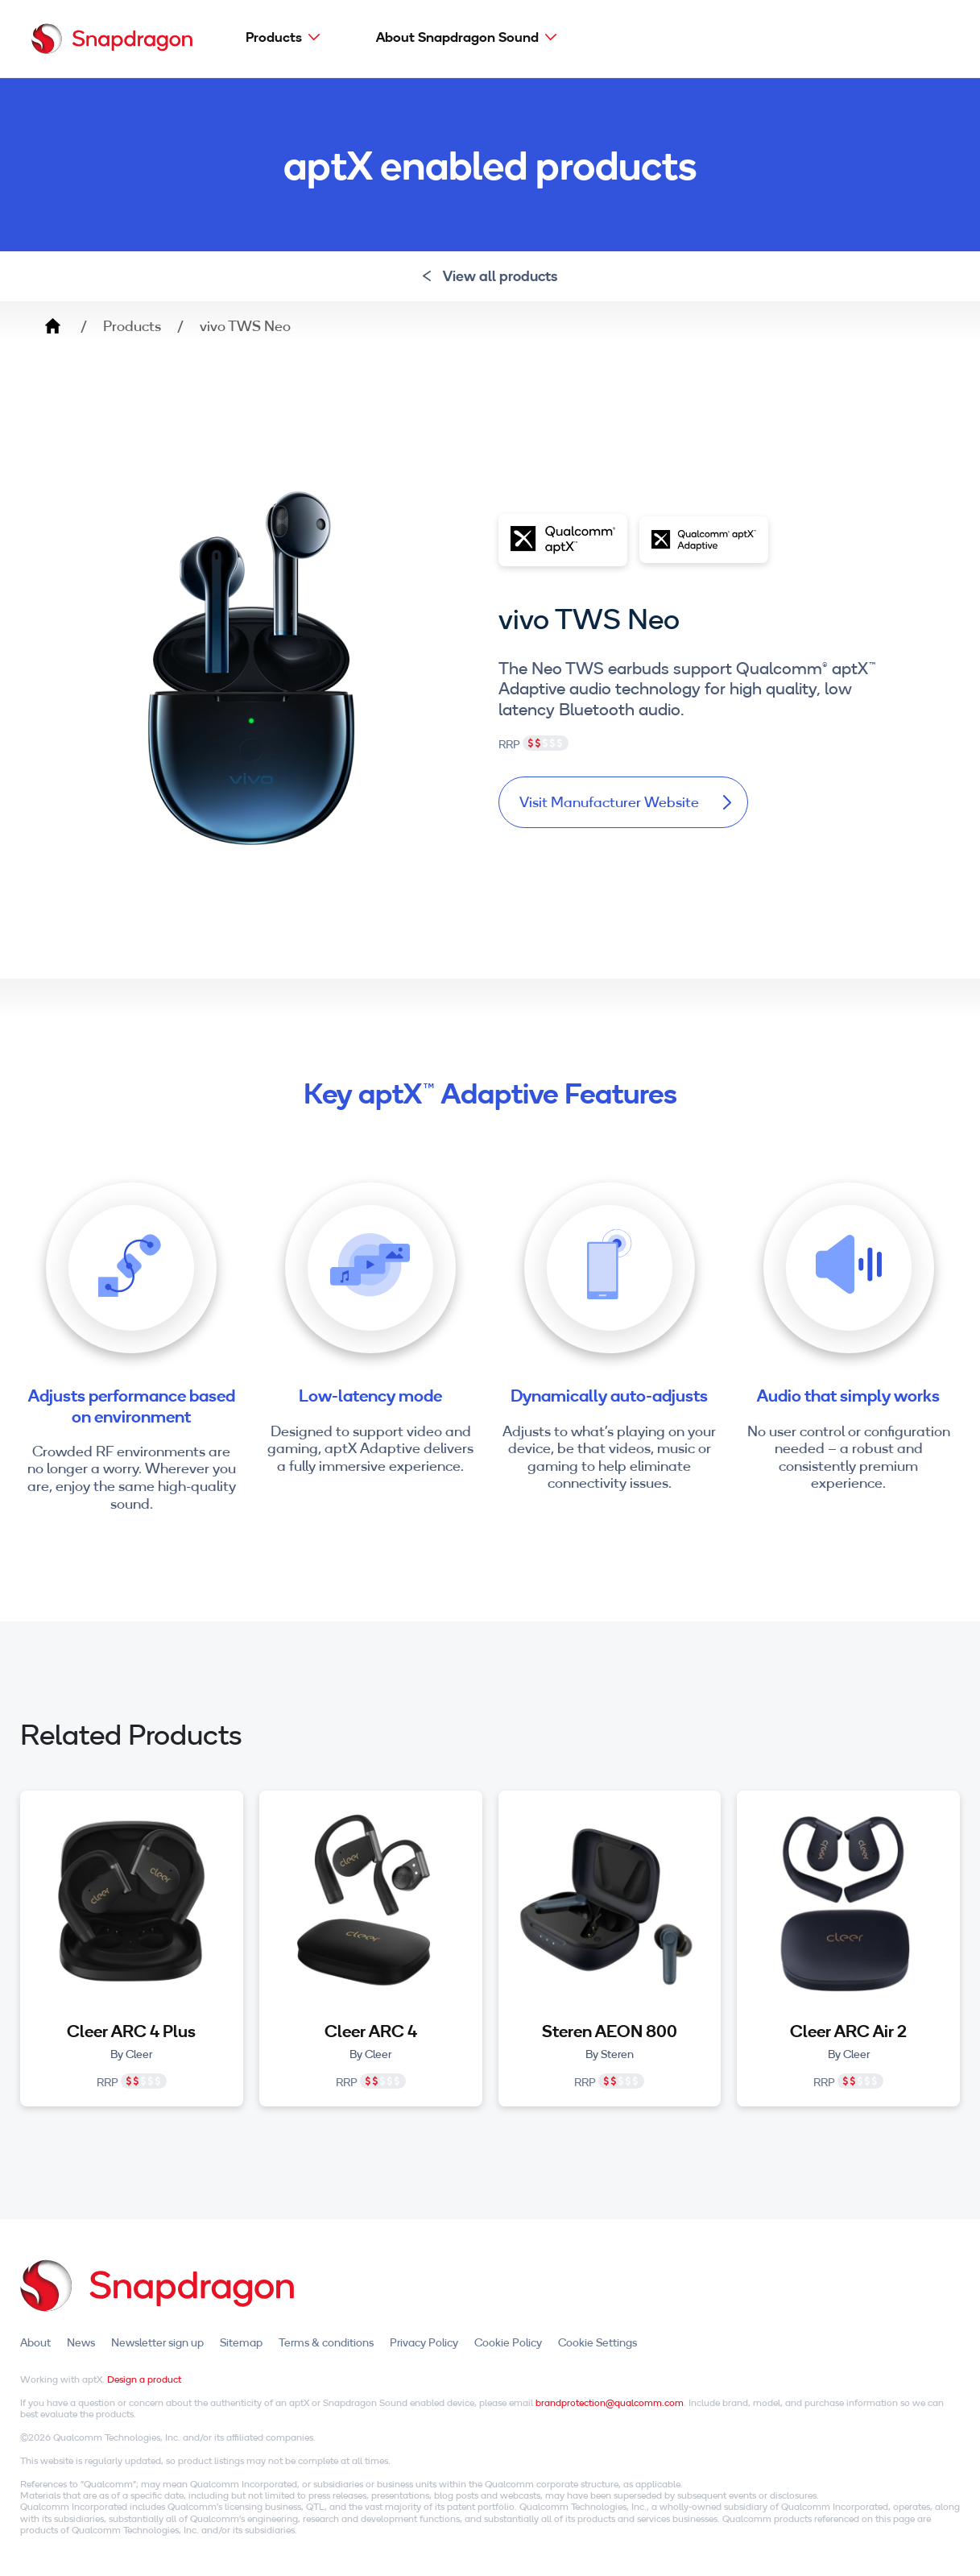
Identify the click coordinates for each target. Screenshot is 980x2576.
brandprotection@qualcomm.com (609, 2402)
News (81, 2342)
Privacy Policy (424, 2342)
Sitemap (241, 2342)
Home (52, 326)
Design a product (144, 2379)
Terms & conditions (326, 2342)
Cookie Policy (508, 2342)
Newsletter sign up (157, 2342)
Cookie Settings (597, 2342)
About (35, 2342)
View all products (490, 276)
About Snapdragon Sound (457, 36)
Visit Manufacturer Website (625, 802)
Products (274, 36)
